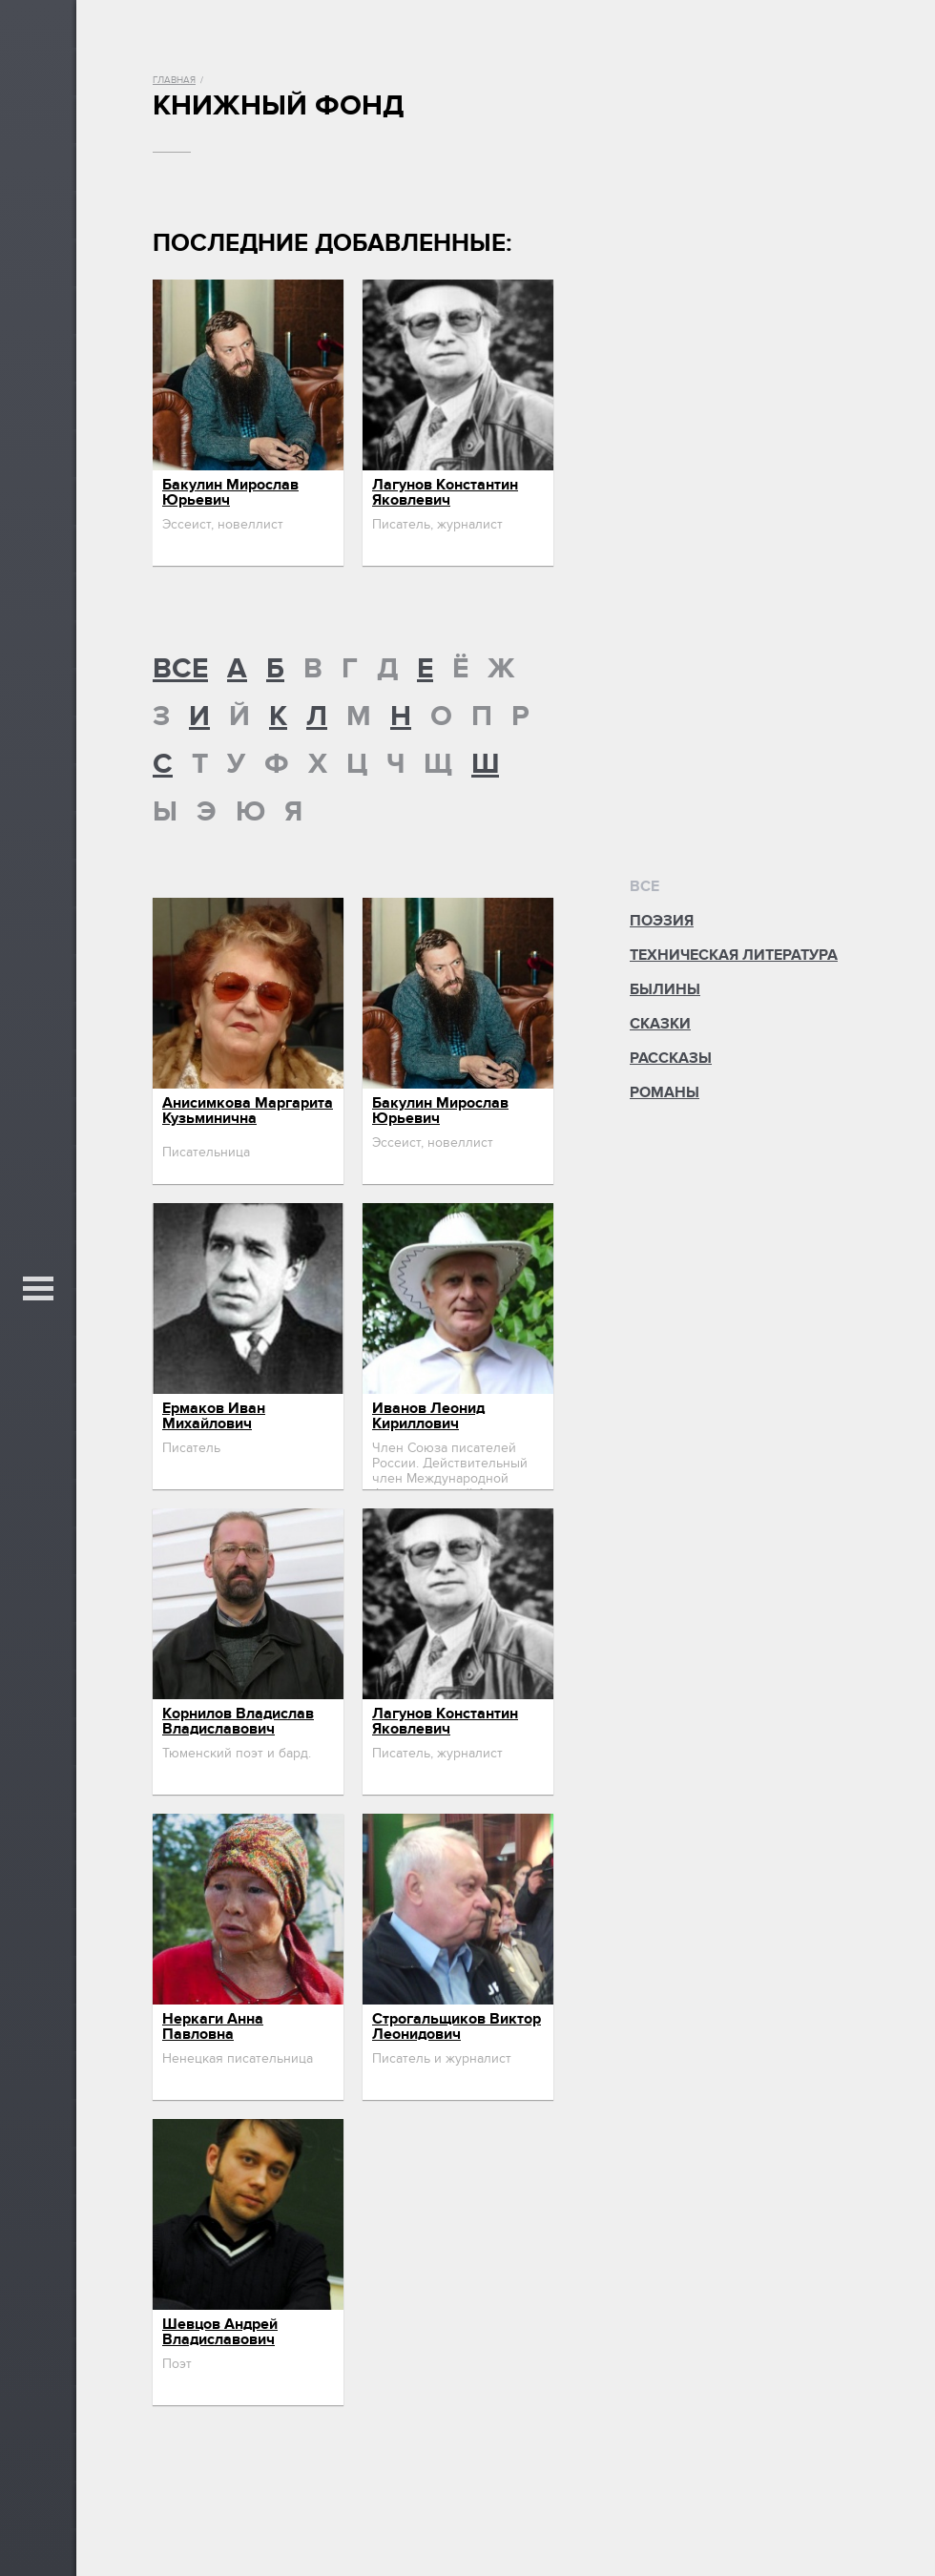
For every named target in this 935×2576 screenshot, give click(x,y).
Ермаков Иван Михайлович (213, 1416)
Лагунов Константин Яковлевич (445, 492)
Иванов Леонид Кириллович (428, 1416)
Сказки (660, 1023)
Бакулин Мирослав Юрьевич (230, 492)
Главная (174, 80)
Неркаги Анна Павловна (212, 2026)
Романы (664, 1092)
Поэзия (662, 920)
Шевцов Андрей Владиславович (220, 2332)
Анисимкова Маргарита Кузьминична (247, 1110)
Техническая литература (734, 955)
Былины (665, 989)
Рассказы (671, 1058)
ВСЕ (180, 669)
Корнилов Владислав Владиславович (238, 1721)
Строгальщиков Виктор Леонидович (456, 2026)
